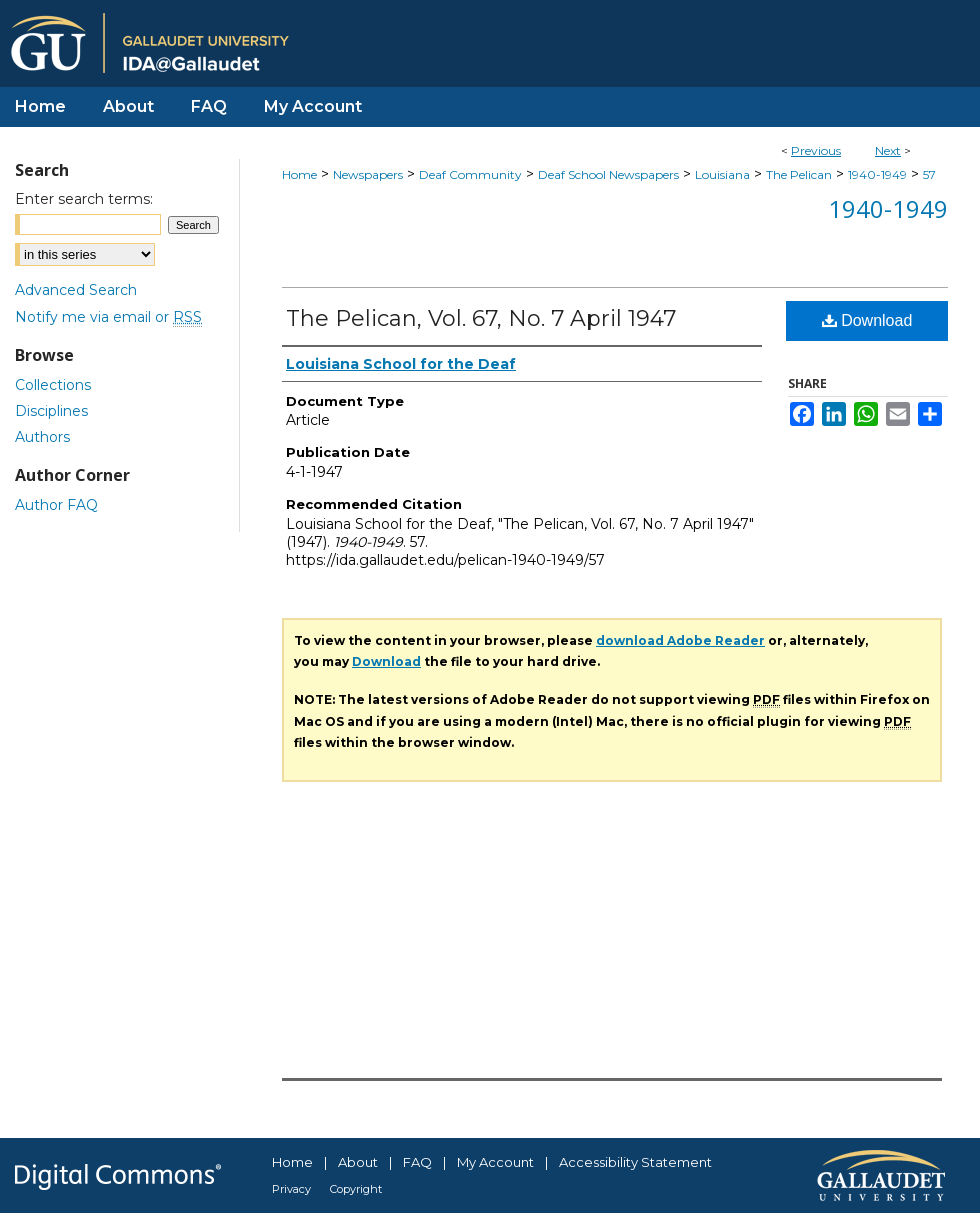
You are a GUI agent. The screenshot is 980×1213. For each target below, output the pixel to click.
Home (299, 174)
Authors (42, 437)
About (358, 1162)
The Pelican (799, 174)
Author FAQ (56, 505)
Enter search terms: (84, 199)
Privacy (291, 1189)
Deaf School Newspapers (608, 174)
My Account (495, 1162)
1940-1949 (877, 174)
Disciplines (51, 411)
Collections (53, 385)
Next (888, 150)
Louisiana (722, 174)
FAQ (417, 1162)
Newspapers (368, 174)
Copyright (356, 1189)
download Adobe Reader (680, 640)
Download (867, 320)
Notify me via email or (108, 317)
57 (929, 174)
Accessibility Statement (635, 1162)
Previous (816, 150)
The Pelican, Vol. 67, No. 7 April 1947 (481, 318)
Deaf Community (470, 174)
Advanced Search (76, 290)
